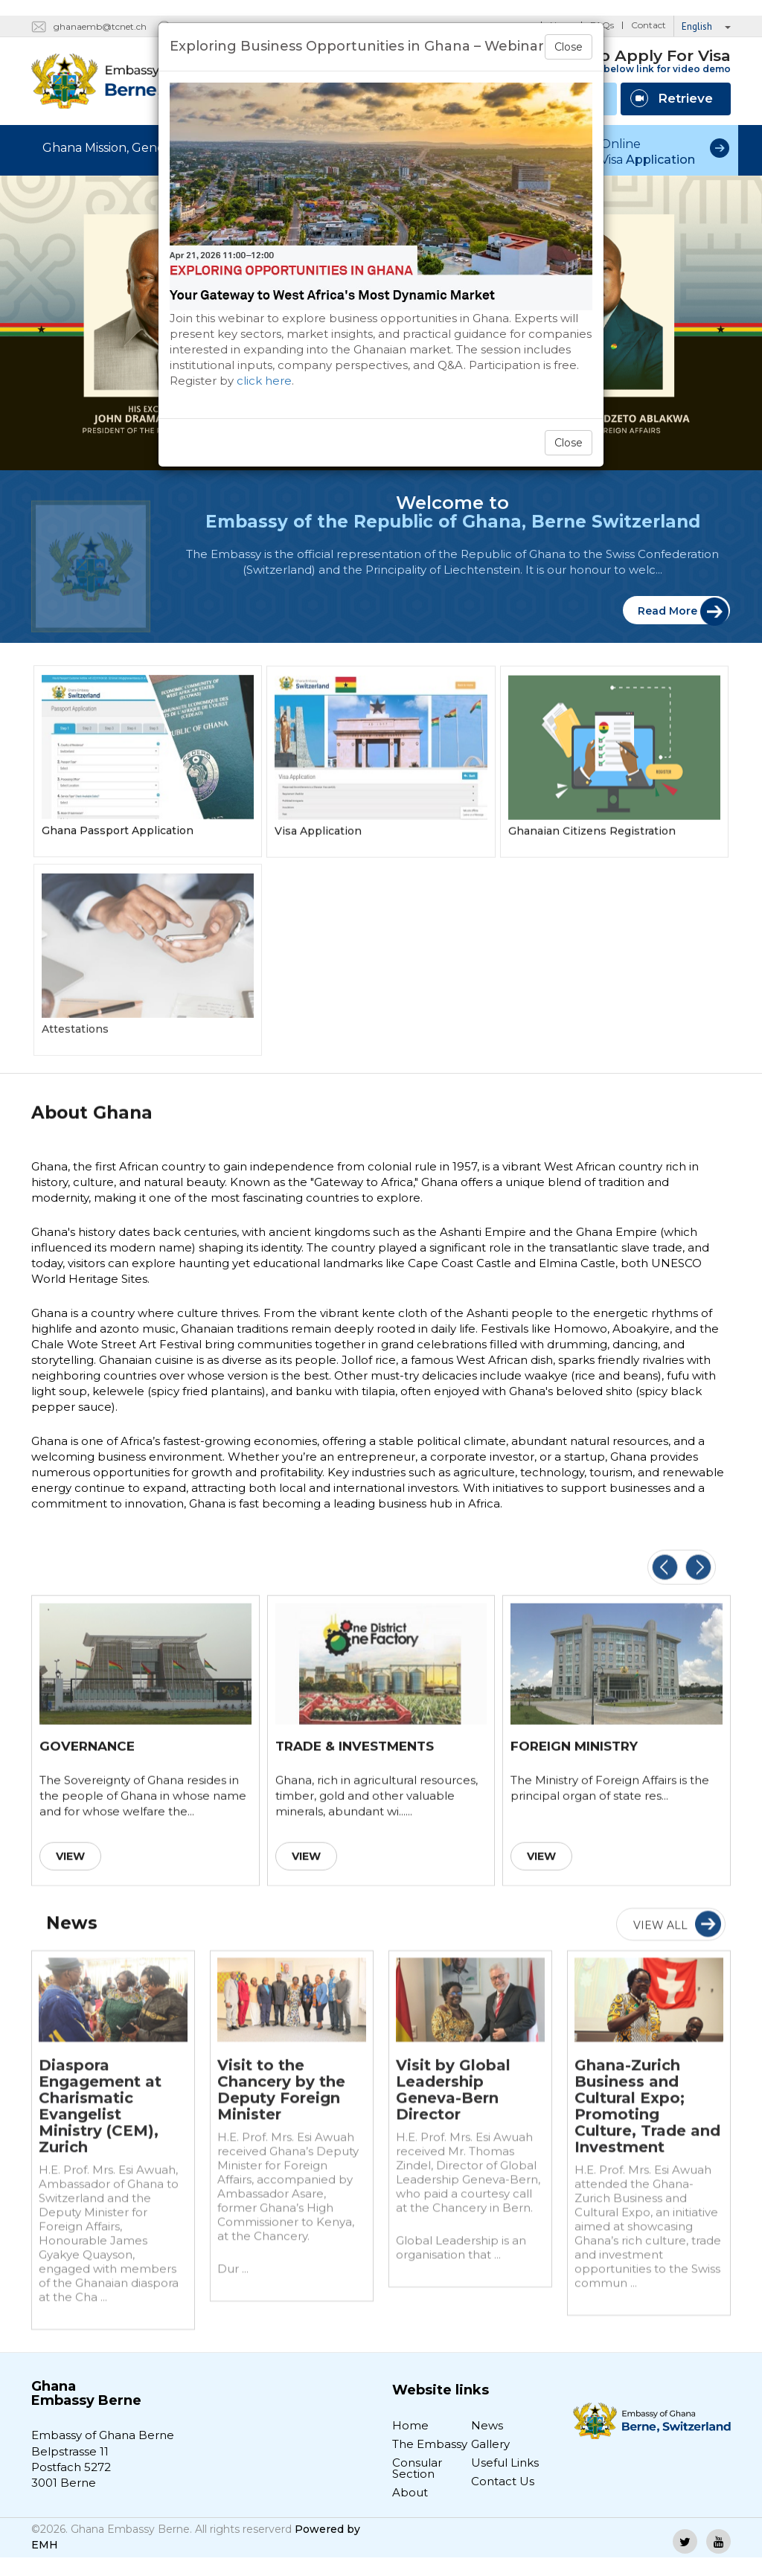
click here (264, 381)
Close (568, 47)
